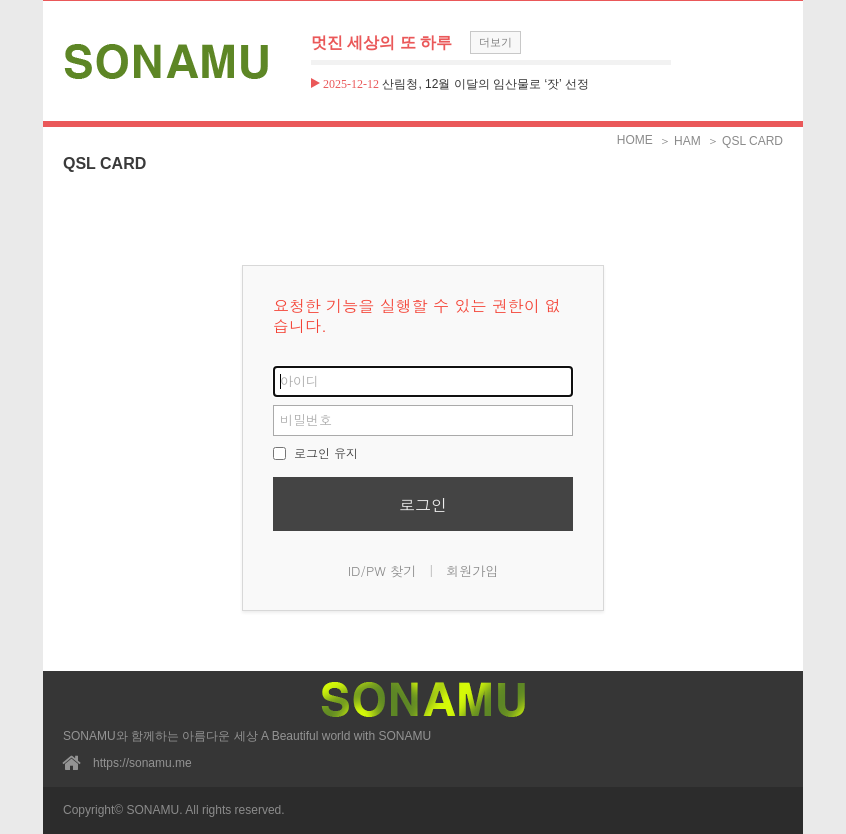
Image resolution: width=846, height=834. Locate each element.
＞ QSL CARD (745, 141)
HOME (635, 140)
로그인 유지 (315, 452)
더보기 (495, 42)
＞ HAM (680, 141)
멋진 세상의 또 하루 (381, 42)
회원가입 (472, 570)
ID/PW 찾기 (382, 570)
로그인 (423, 504)
